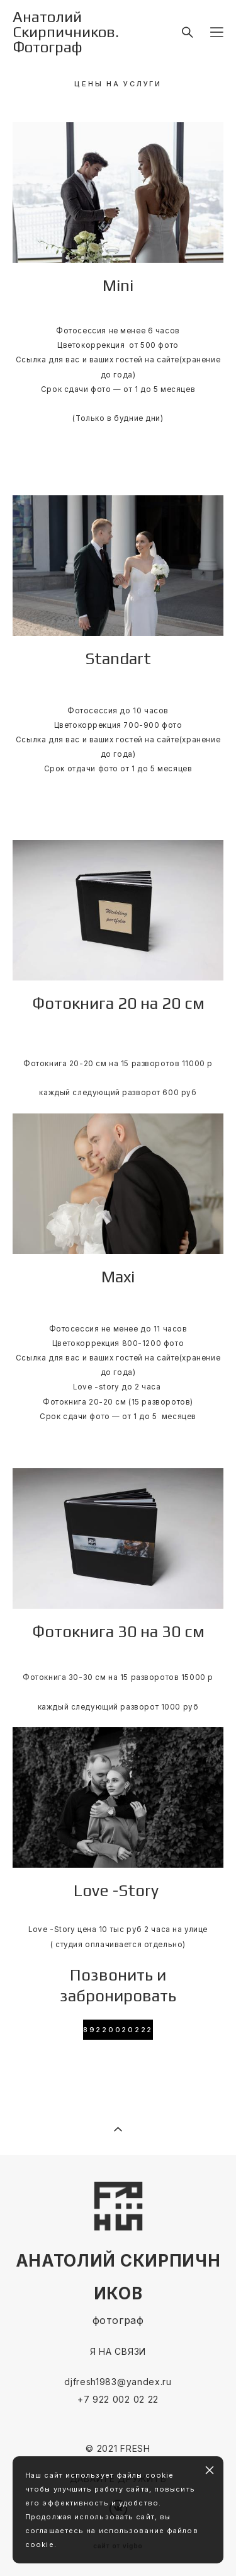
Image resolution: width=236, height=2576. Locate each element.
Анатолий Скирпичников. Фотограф (66, 32)
